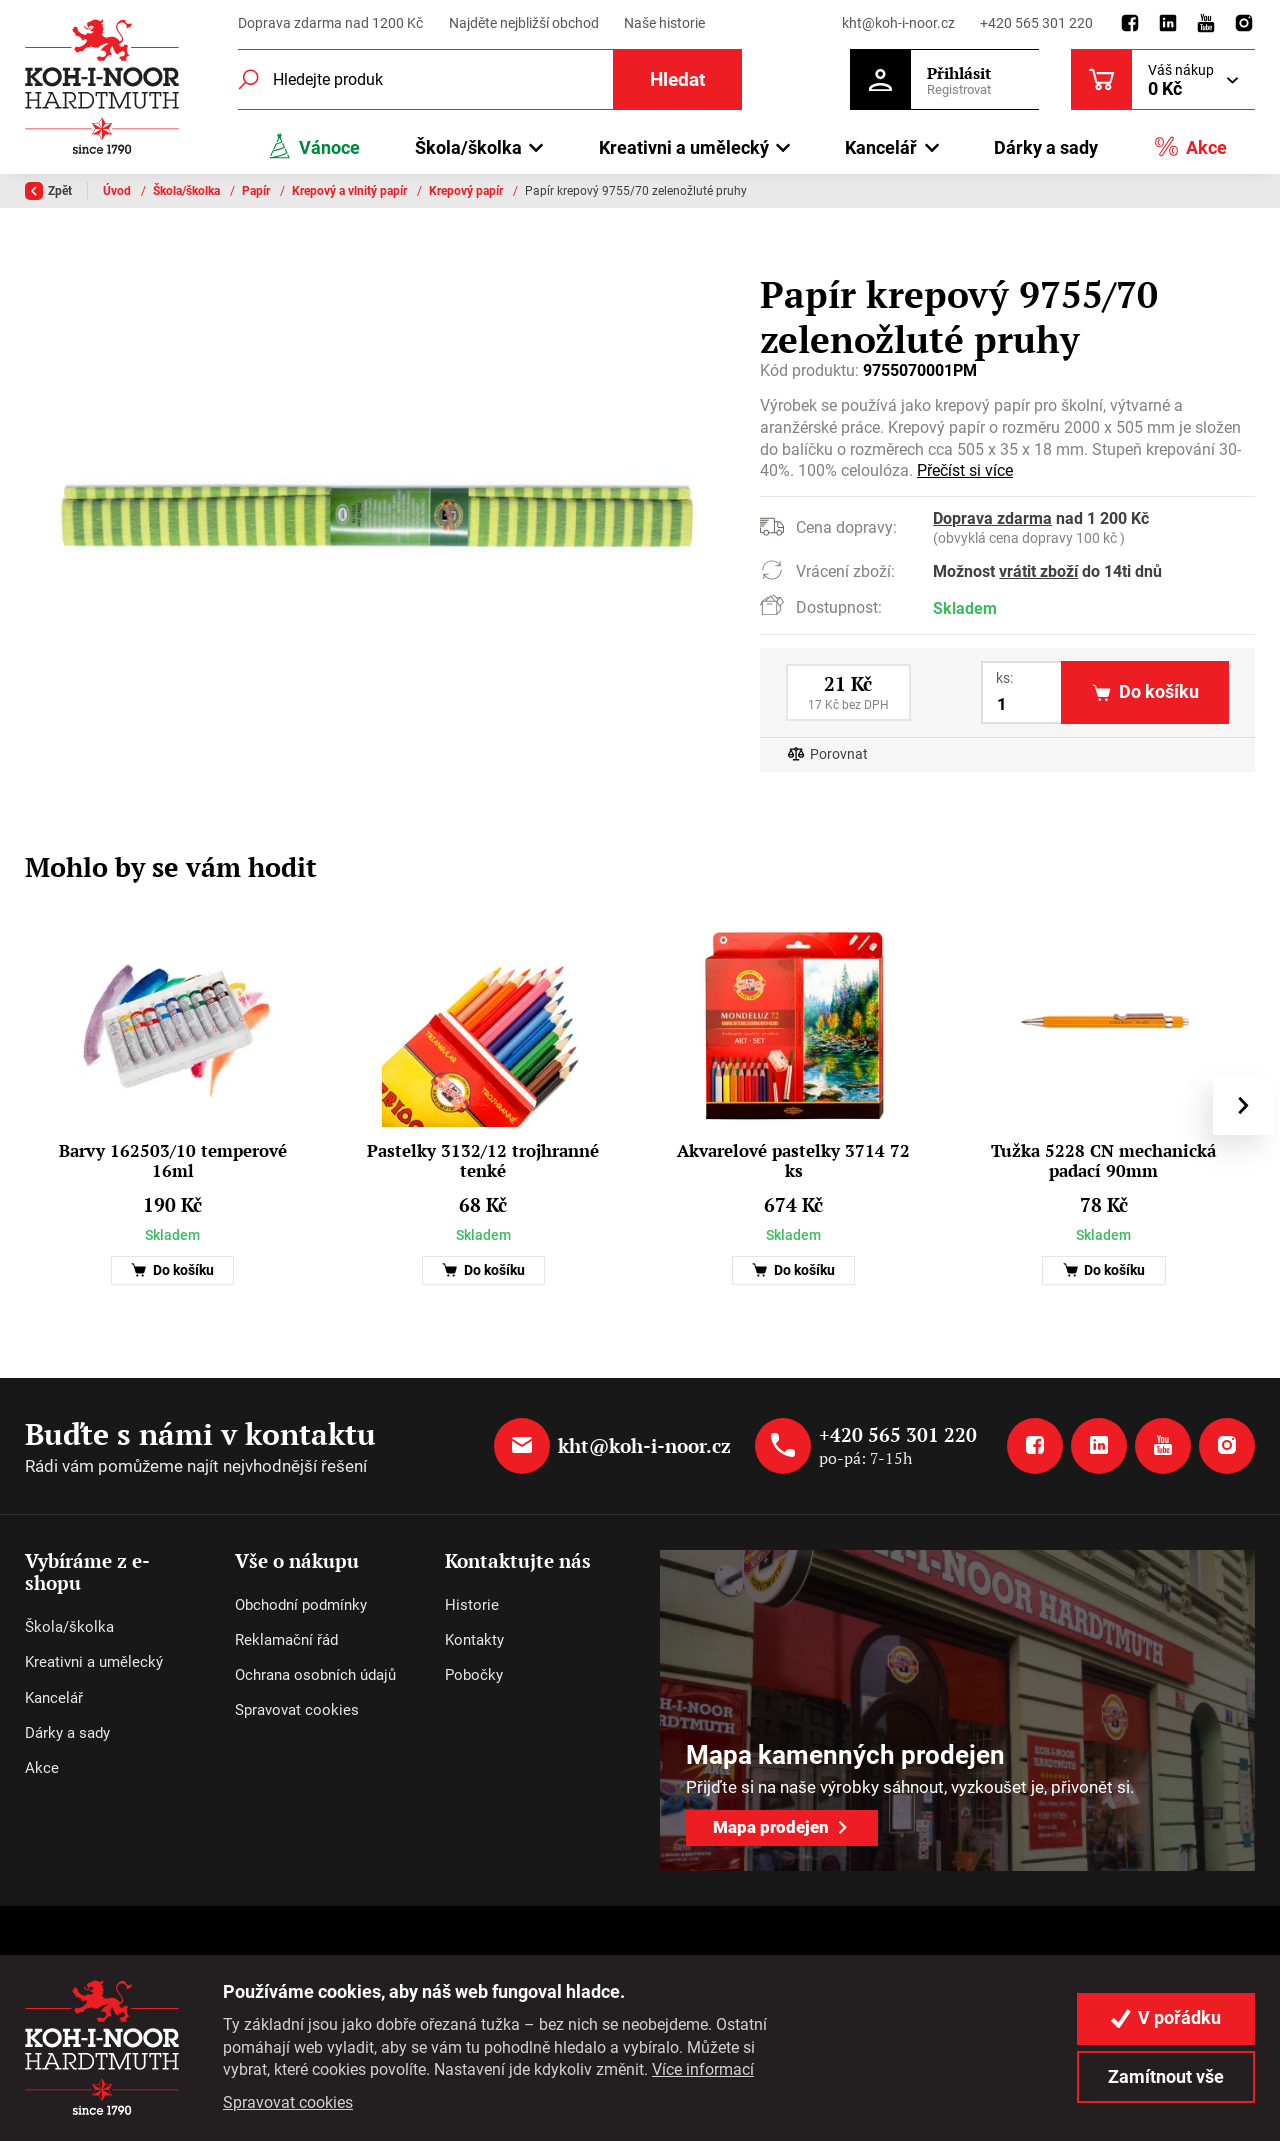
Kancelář (54, 1698)
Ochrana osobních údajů (315, 1675)
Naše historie (664, 23)
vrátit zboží (1038, 572)
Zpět (48, 191)
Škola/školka (188, 191)
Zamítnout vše (1166, 2077)
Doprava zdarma (992, 519)
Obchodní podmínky (301, 1605)
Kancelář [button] (881, 147)
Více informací (703, 2069)
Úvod (118, 191)
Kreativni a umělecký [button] (684, 147)
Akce (1190, 146)
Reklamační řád (286, 1640)
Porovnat (839, 754)
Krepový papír (467, 191)
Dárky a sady (1046, 147)
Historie (472, 1605)
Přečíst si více (965, 471)
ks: (1004, 678)
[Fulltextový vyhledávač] (490, 79)
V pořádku (1166, 2018)
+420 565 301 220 (1036, 23)
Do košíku (172, 1270)
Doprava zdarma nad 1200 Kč (330, 23)
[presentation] (1243, 1105)
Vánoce (313, 146)
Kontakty (474, 1640)
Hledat (677, 79)
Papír (257, 191)
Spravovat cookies (297, 1710)
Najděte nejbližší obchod (524, 23)
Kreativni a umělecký (94, 1662)
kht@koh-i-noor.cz (898, 23)
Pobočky (474, 1675)
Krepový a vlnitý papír (351, 191)
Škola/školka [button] (468, 147)
